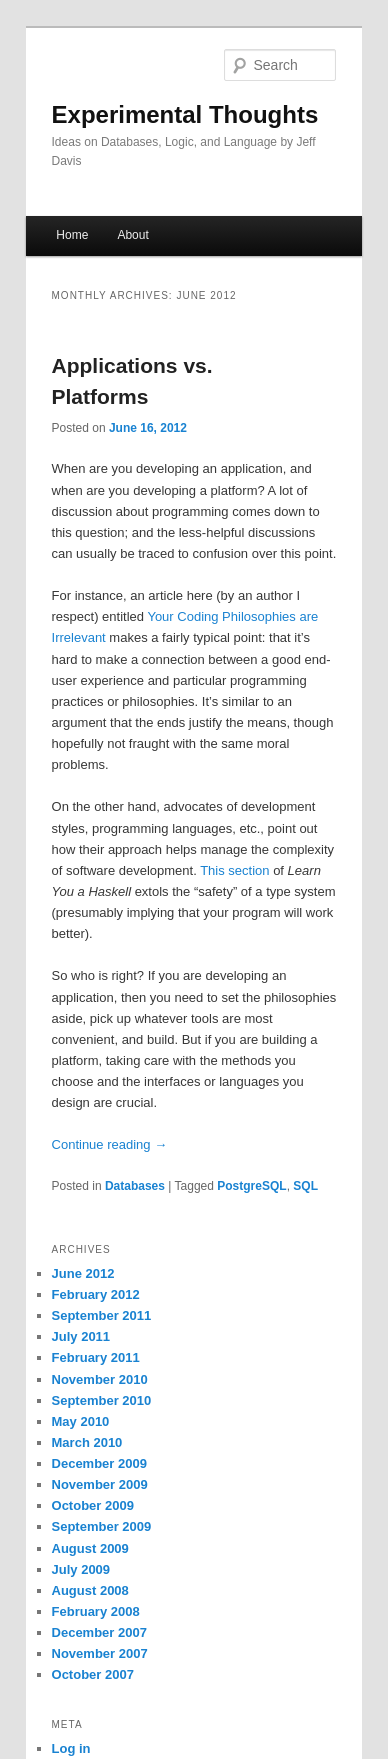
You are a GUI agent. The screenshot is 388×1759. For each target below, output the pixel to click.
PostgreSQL (251, 1186)
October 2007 (93, 1674)
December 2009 (99, 1463)
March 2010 (87, 1442)
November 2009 (100, 1484)
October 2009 (93, 1505)
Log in (71, 1748)
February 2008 (96, 1611)
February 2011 (96, 1357)
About (132, 235)
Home (72, 235)
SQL (305, 1186)
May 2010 (81, 1421)
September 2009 (102, 1526)
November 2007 (100, 1653)
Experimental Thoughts (185, 114)
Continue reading (110, 1144)
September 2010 (102, 1400)
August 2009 (90, 1548)
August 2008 (90, 1590)
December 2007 (99, 1632)
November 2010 (100, 1379)
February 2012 (96, 1294)
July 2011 (81, 1336)
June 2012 (83, 1273)
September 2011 (102, 1315)
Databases (135, 1186)
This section (234, 870)
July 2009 (81, 1569)
